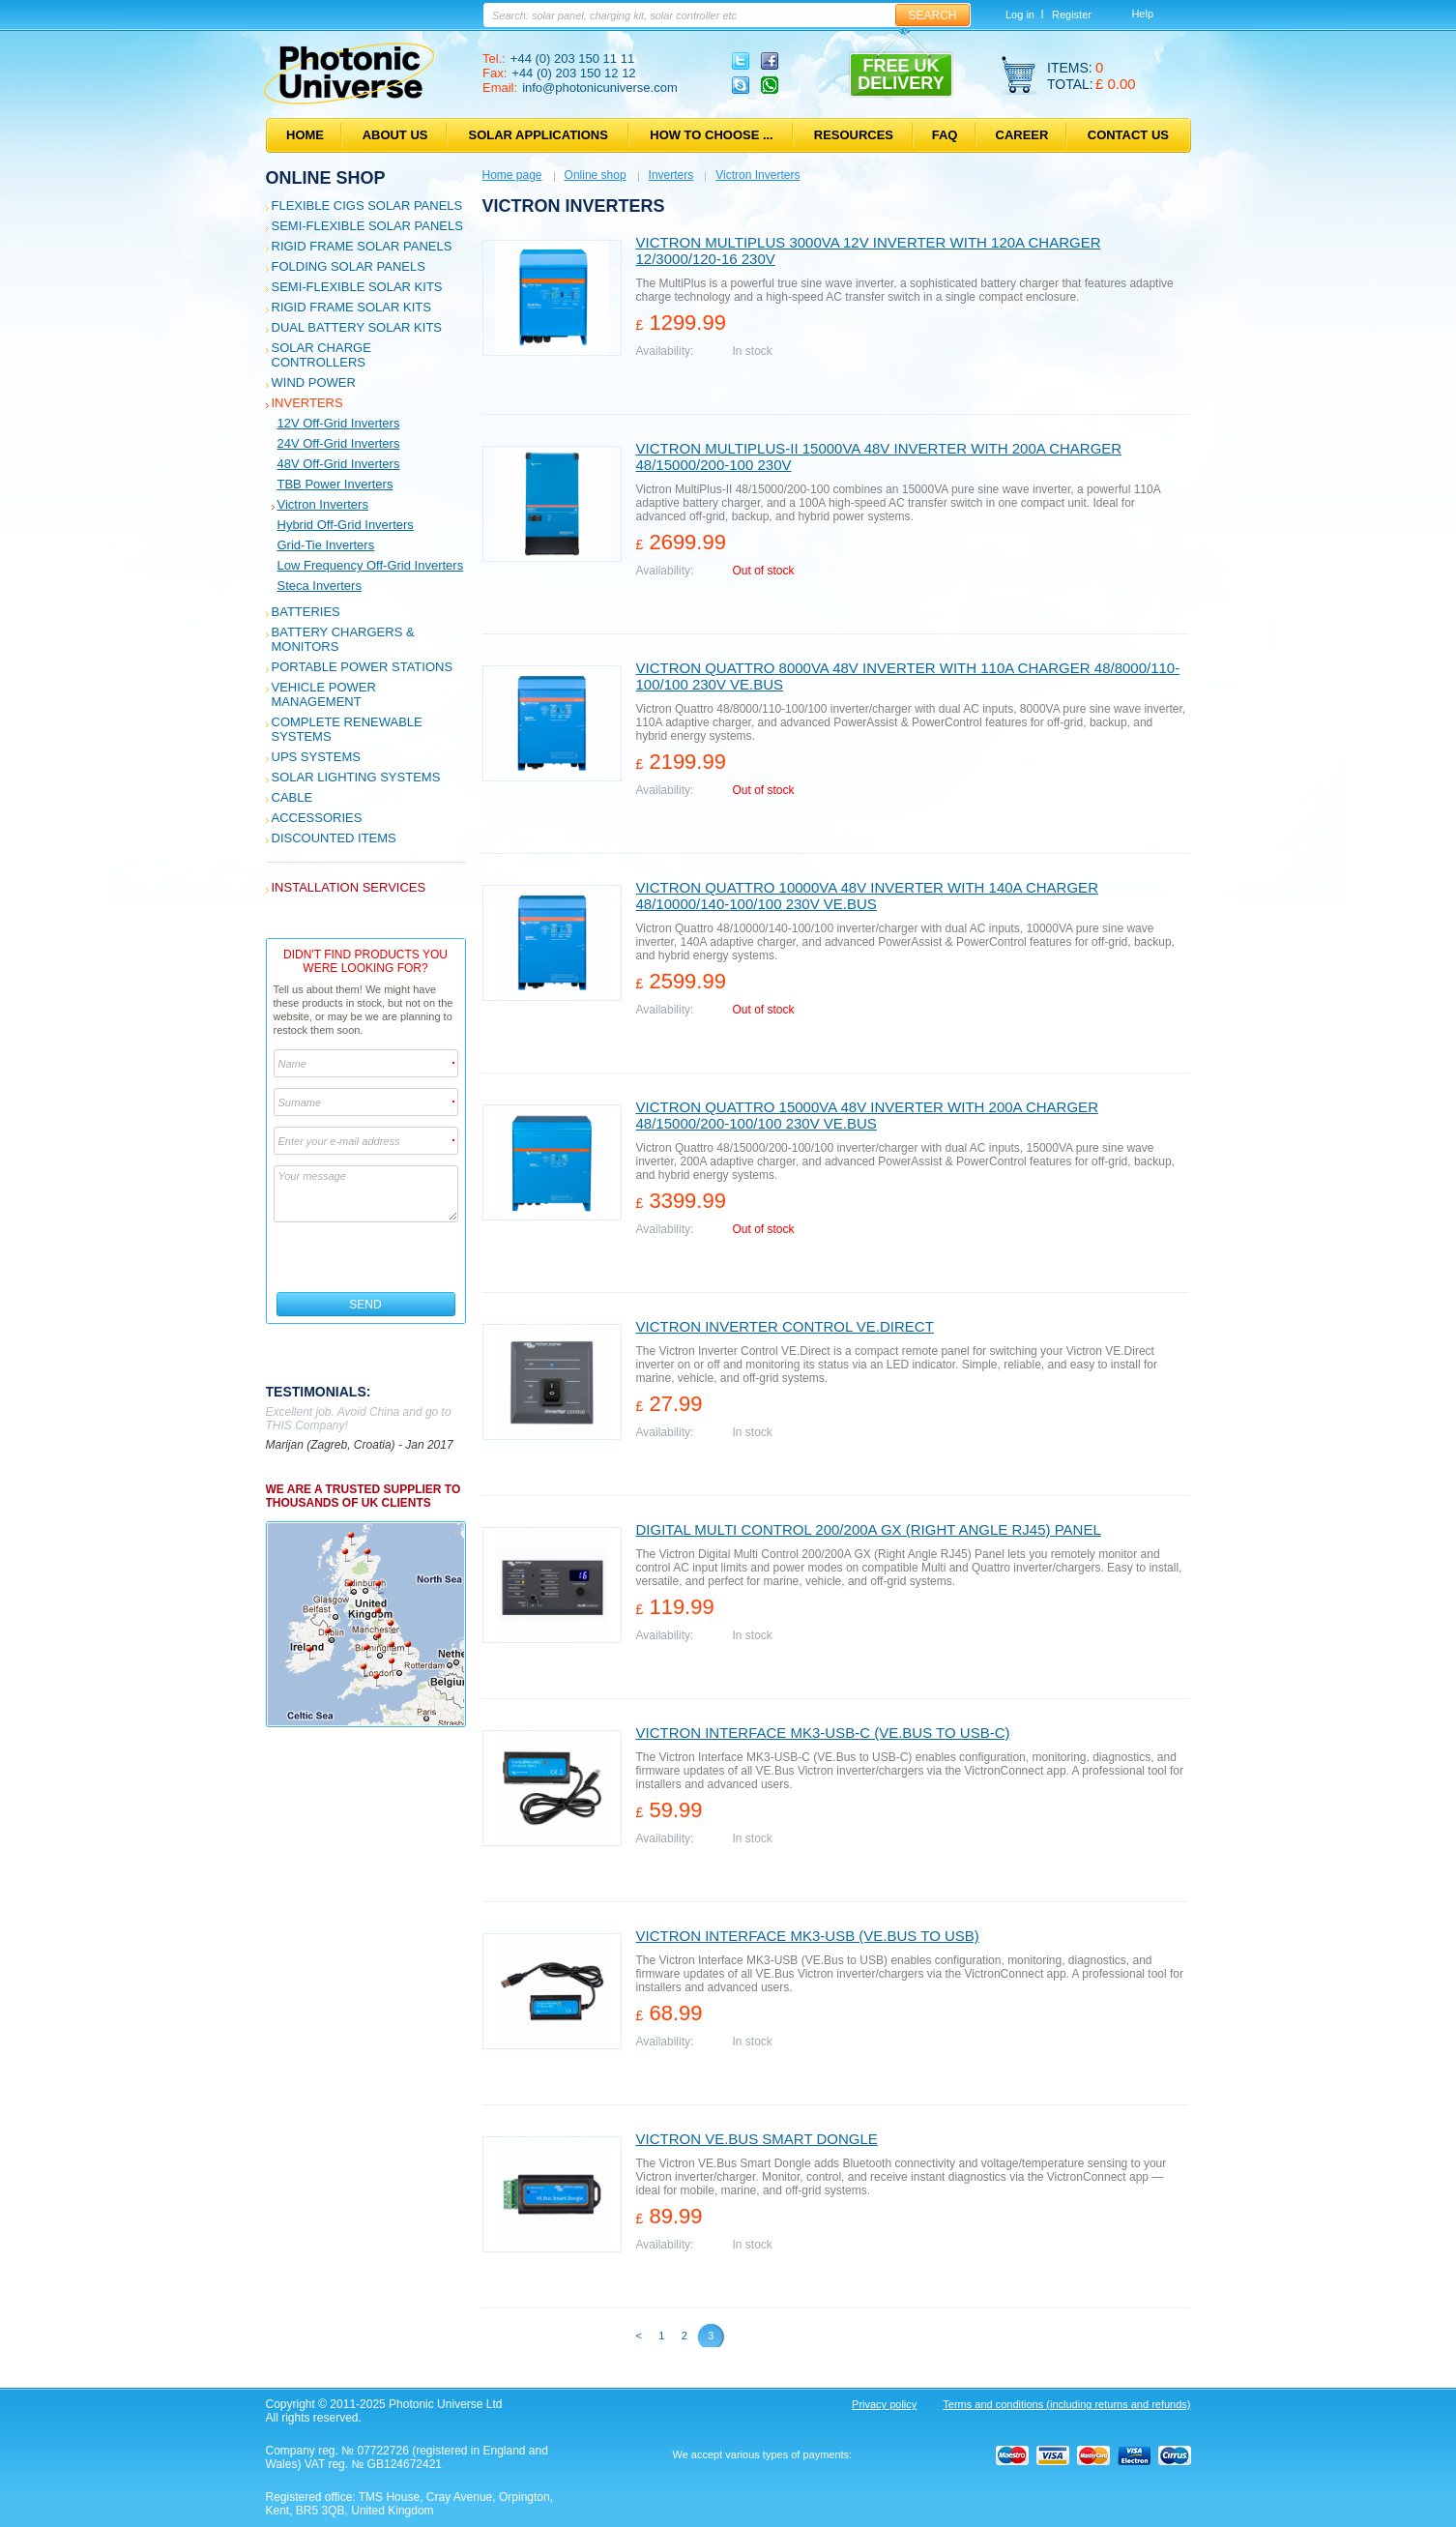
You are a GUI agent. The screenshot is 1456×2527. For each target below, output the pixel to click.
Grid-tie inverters (326, 545)
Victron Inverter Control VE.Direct (785, 1326)
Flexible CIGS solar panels (367, 205)
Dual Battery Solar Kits (357, 327)
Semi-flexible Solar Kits (357, 286)
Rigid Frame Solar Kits (351, 307)
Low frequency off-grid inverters (370, 565)
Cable (292, 797)
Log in (1019, 14)
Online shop (326, 178)
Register (1072, 14)
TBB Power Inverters (335, 484)
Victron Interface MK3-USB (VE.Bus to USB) (807, 1935)
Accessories (317, 817)
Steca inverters (319, 585)
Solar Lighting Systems (356, 777)
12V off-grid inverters (338, 423)
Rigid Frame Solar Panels (362, 246)
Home (305, 135)
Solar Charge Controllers (321, 354)
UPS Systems (316, 756)
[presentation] (367, 1257)
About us (395, 135)
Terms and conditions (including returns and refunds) (1066, 2404)
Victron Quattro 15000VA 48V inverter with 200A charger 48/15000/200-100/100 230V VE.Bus (867, 1115)
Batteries (306, 611)
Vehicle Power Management (324, 694)
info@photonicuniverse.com (600, 87)
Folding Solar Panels (348, 266)
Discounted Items (334, 838)
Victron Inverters (322, 504)
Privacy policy (884, 2404)
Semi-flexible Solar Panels (367, 226)
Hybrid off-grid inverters (345, 524)
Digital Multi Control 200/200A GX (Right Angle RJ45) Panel (868, 1529)
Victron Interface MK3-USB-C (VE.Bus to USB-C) (823, 1732)
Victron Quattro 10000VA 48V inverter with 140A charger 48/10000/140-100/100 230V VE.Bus (867, 895)
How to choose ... (711, 135)
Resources (853, 135)
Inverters (307, 403)
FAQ (945, 135)
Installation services (349, 887)
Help (1142, 13)
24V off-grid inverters (338, 443)
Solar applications (538, 135)
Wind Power (314, 382)
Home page (512, 175)
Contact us (1128, 135)
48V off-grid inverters (338, 463)
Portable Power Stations (362, 667)
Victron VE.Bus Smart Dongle (757, 2138)
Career (1022, 135)
